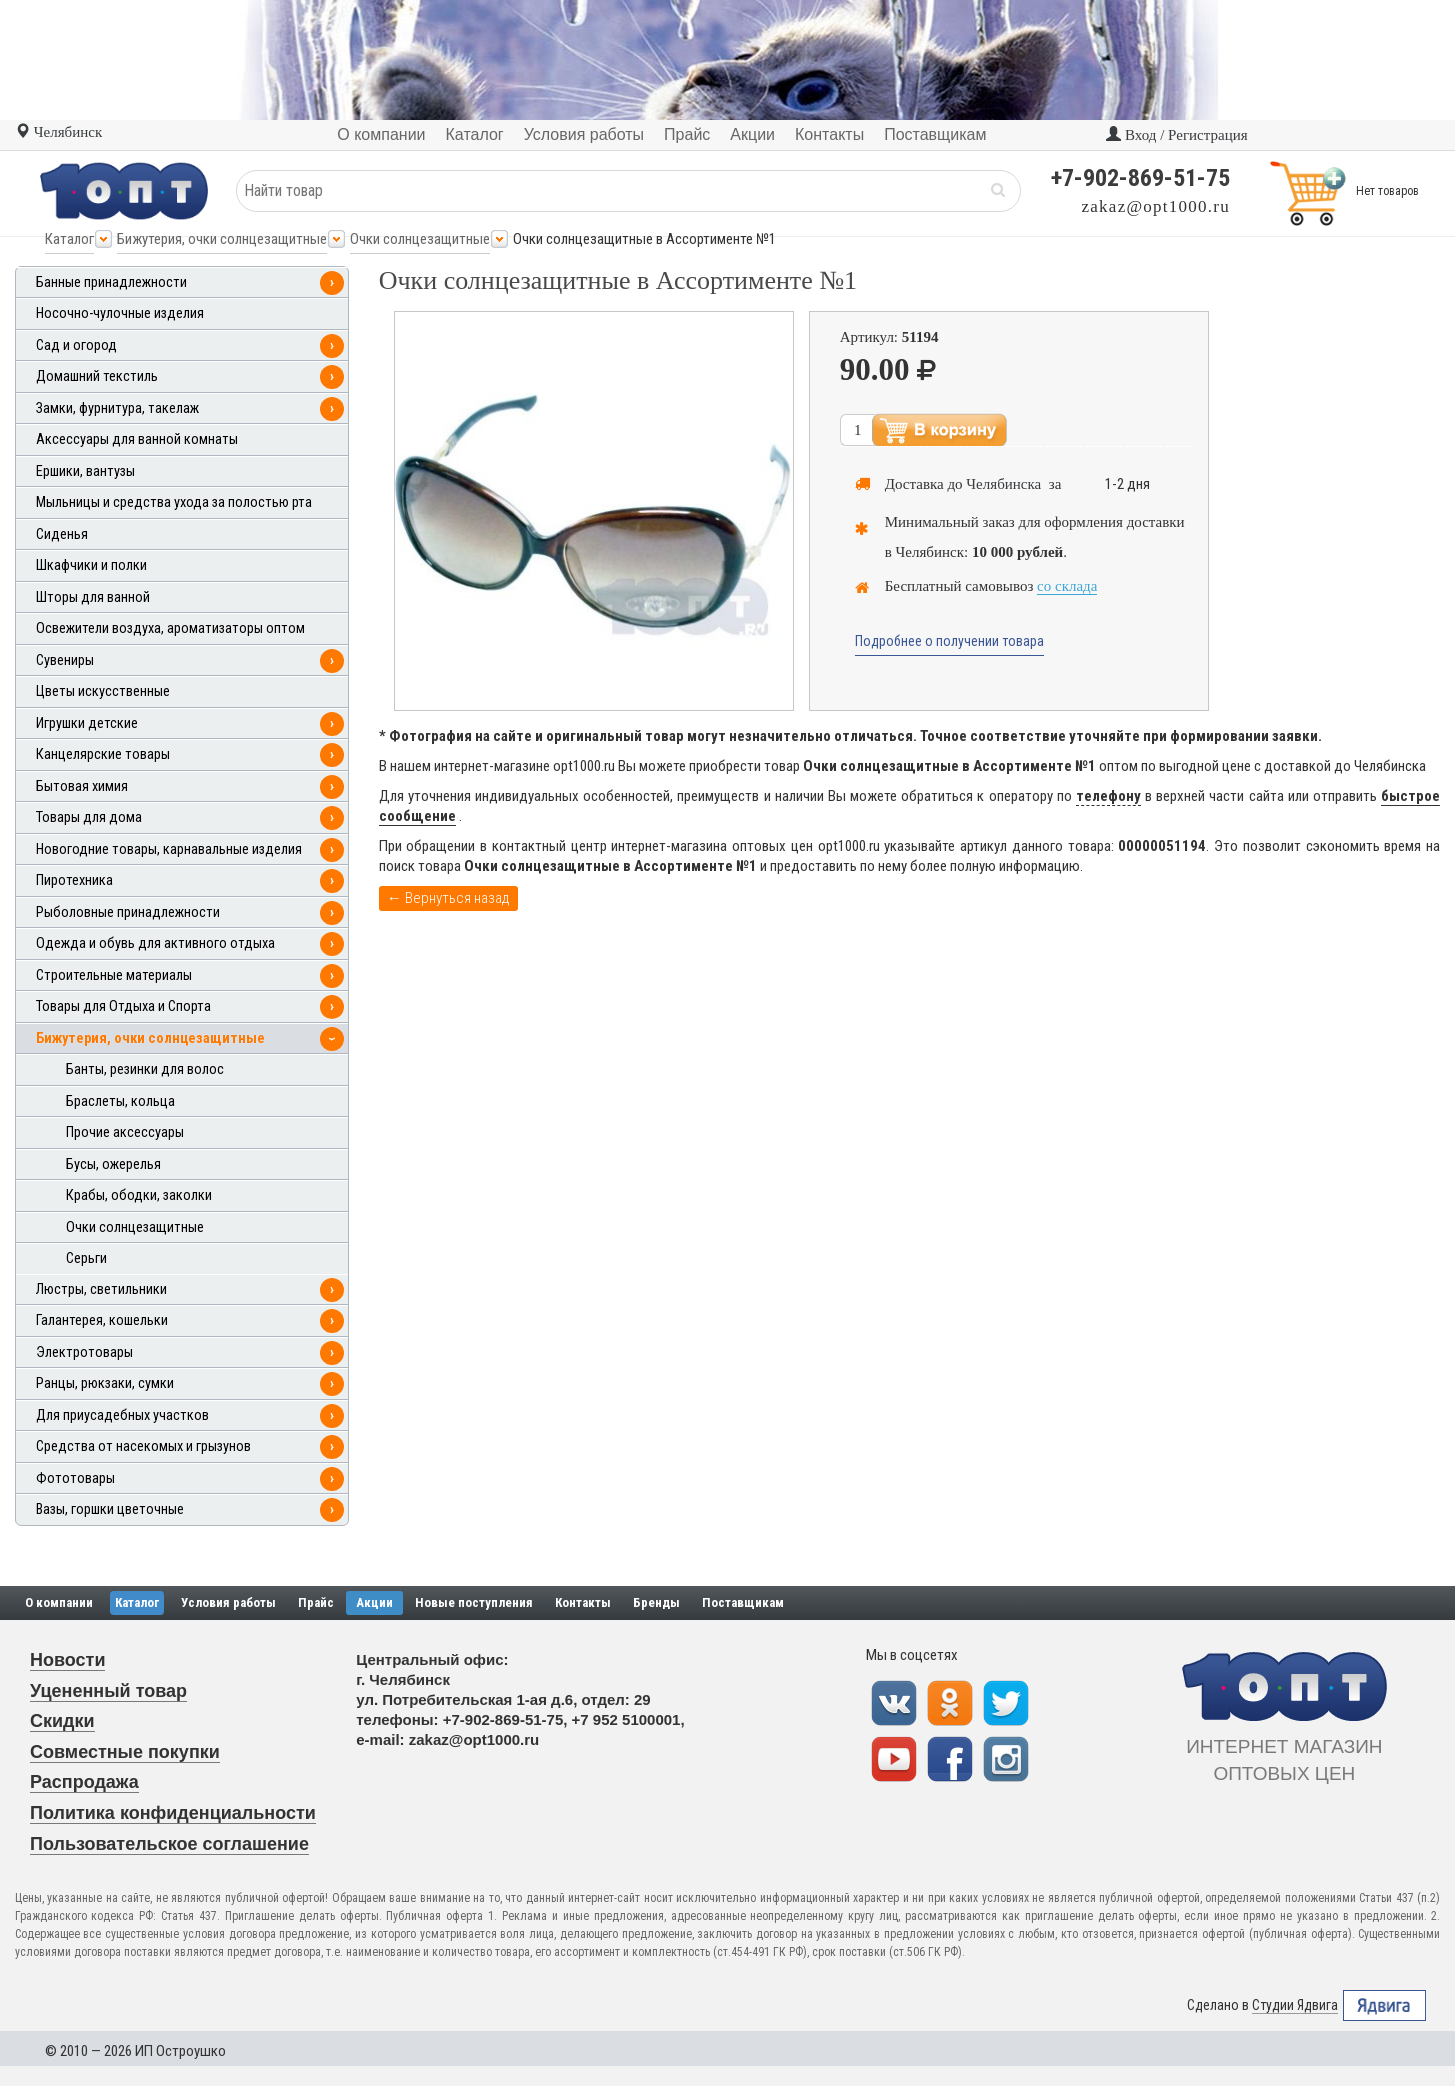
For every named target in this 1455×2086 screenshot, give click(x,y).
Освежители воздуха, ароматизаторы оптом (170, 628)
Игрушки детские (87, 723)
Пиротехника (74, 880)
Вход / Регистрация (1176, 135)
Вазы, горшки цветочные (110, 1509)
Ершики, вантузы (85, 471)
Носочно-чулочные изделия (120, 313)
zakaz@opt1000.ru (1156, 206)
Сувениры (65, 660)
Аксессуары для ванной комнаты (137, 439)
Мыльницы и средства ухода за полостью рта (174, 502)
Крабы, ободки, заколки (139, 1195)
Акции (374, 1602)
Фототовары (75, 1478)
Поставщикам (743, 1602)
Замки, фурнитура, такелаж (117, 408)
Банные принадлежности (111, 282)
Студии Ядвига (1295, 2005)
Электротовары (84, 1352)
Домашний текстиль (97, 376)
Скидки (62, 1721)
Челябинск (58, 132)
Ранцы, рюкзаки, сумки (105, 1383)
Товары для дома (89, 817)
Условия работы (228, 1602)
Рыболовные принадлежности (128, 912)
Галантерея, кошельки (102, 1320)
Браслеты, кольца (120, 1101)
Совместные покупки (125, 1752)
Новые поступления (474, 1602)
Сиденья (62, 534)
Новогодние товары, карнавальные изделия (169, 849)
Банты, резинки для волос (145, 1069)
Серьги (86, 1258)
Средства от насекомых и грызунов (143, 1446)
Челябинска (1003, 484)
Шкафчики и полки (91, 565)
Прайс (316, 1602)
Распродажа (84, 1782)
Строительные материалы (114, 975)
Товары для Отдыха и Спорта (123, 1006)
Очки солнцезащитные (420, 239)
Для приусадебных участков (122, 1415)
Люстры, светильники (101, 1289)
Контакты (583, 1602)
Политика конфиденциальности (173, 1813)
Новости (67, 1660)
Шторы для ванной (93, 597)
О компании (59, 1602)
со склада (1067, 586)
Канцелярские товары (103, 754)
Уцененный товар (108, 1691)
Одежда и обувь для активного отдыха (155, 943)
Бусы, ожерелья (113, 1164)
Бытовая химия (82, 786)
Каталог (69, 239)
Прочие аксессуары (125, 1132)
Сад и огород (76, 345)
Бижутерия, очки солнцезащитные (222, 239)
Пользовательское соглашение (169, 1844)
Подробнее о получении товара (949, 641)
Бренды (656, 1602)
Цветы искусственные (103, 691)
